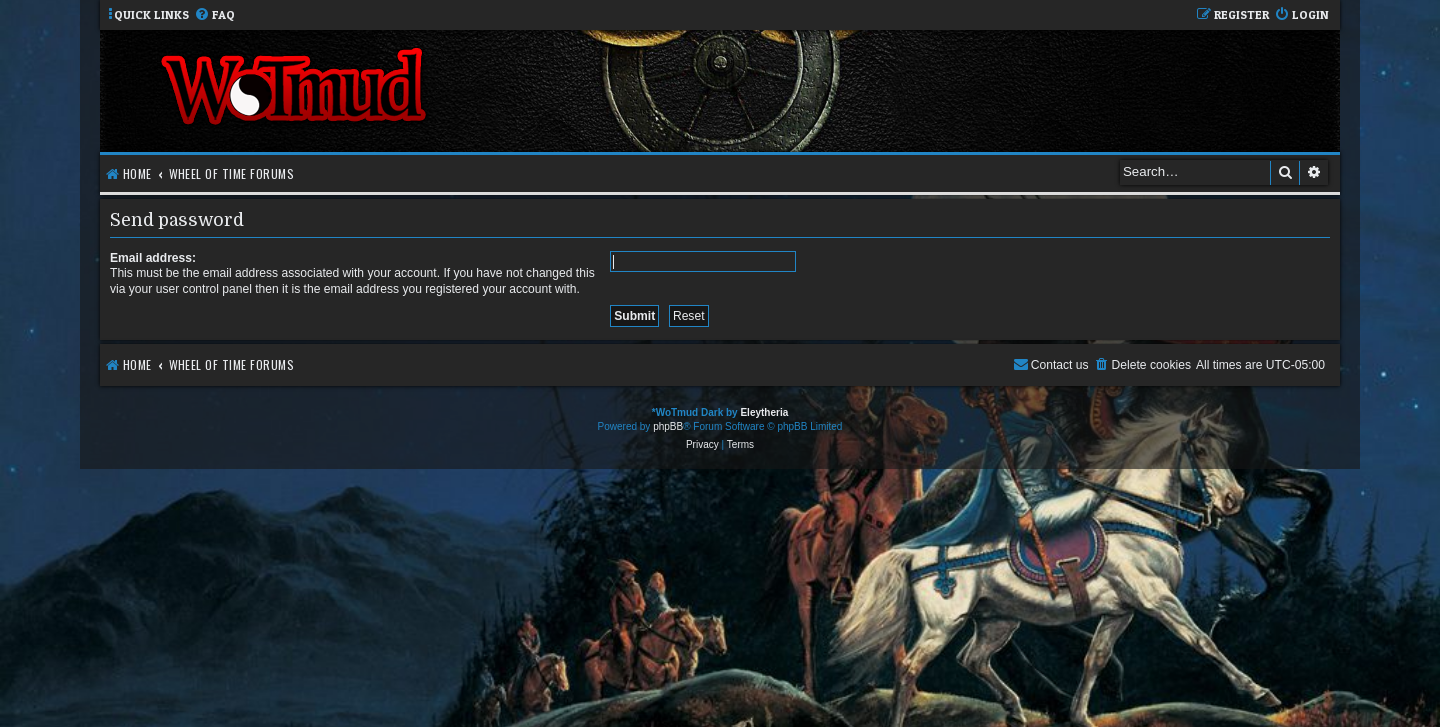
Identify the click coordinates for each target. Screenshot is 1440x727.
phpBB (668, 426)
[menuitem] (214, 15)
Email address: (153, 258)
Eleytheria (764, 412)
